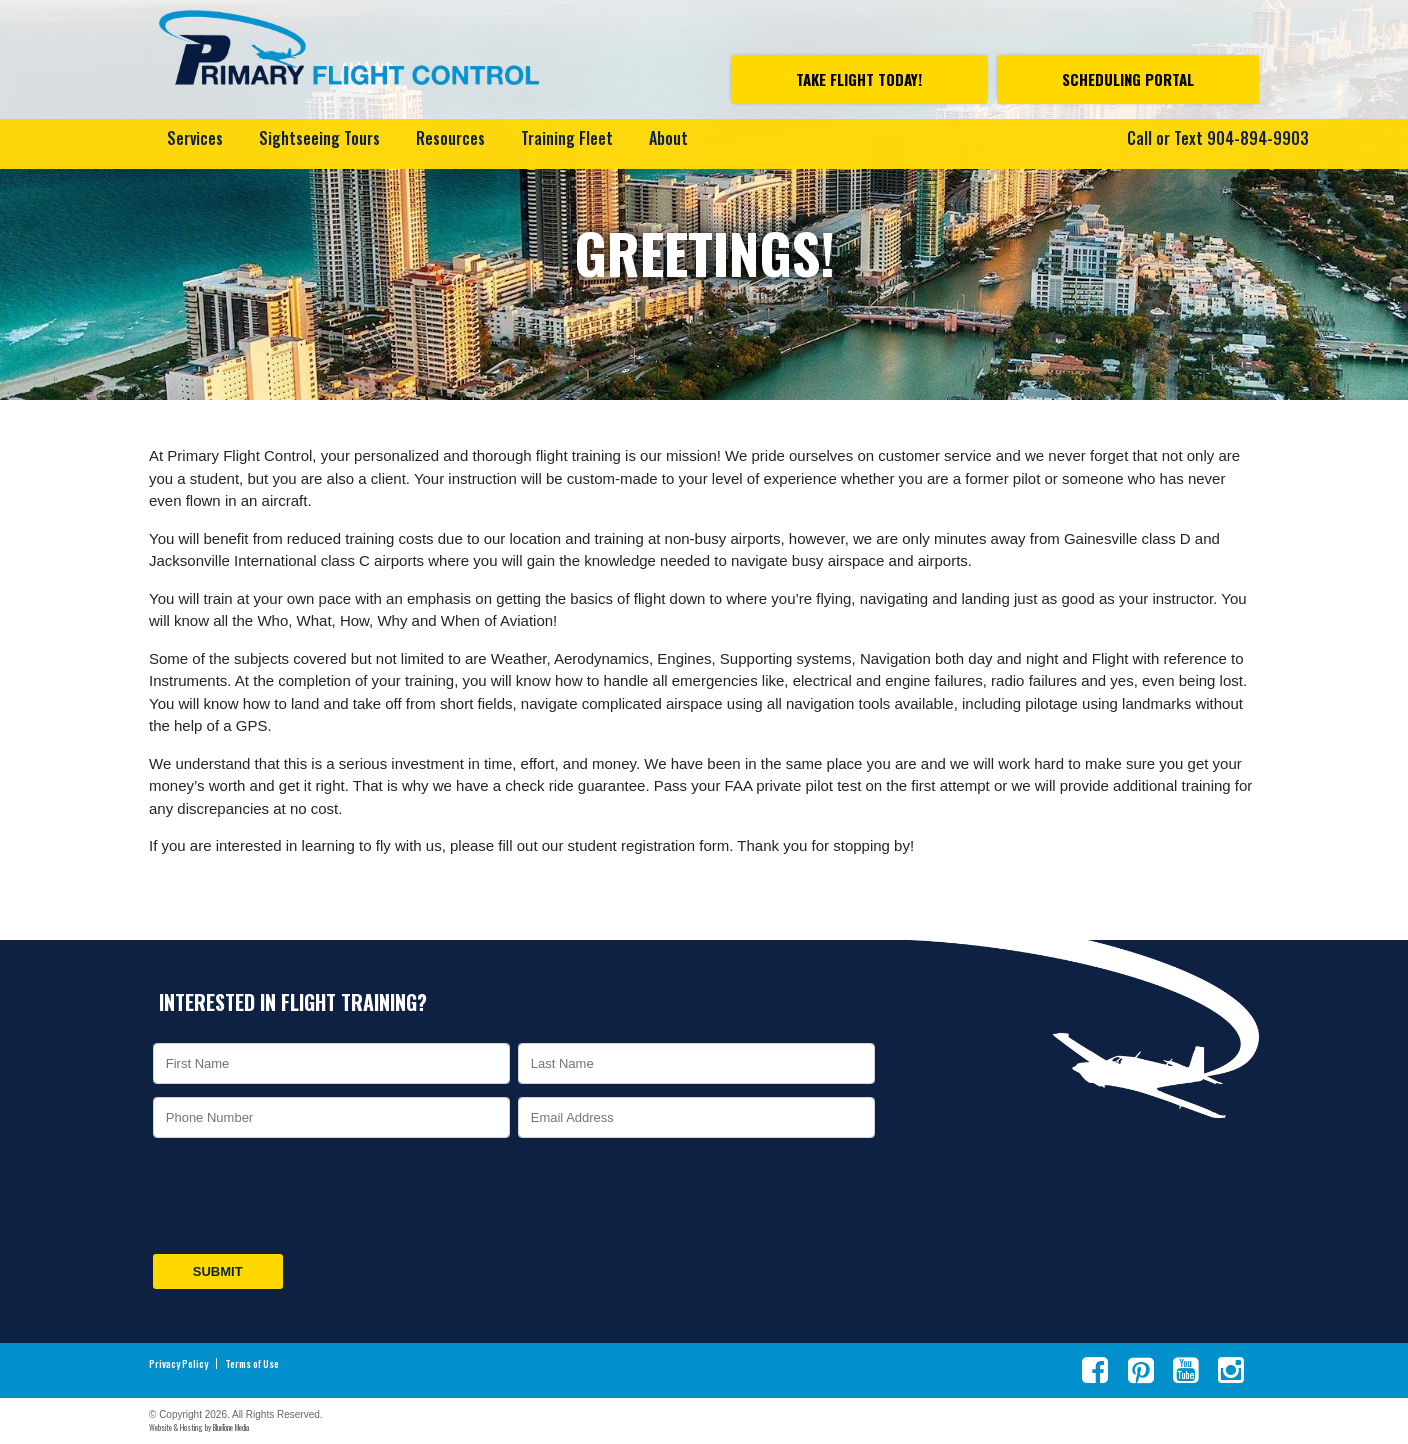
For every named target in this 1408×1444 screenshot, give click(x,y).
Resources (450, 138)
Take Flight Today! (859, 79)
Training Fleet (567, 138)
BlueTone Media (231, 1427)
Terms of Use (252, 1364)
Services (195, 138)
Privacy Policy (178, 1364)
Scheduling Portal (1128, 79)
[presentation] (301, 1196)
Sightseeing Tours (319, 138)
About (668, 138)
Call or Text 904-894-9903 (1218, 138)
